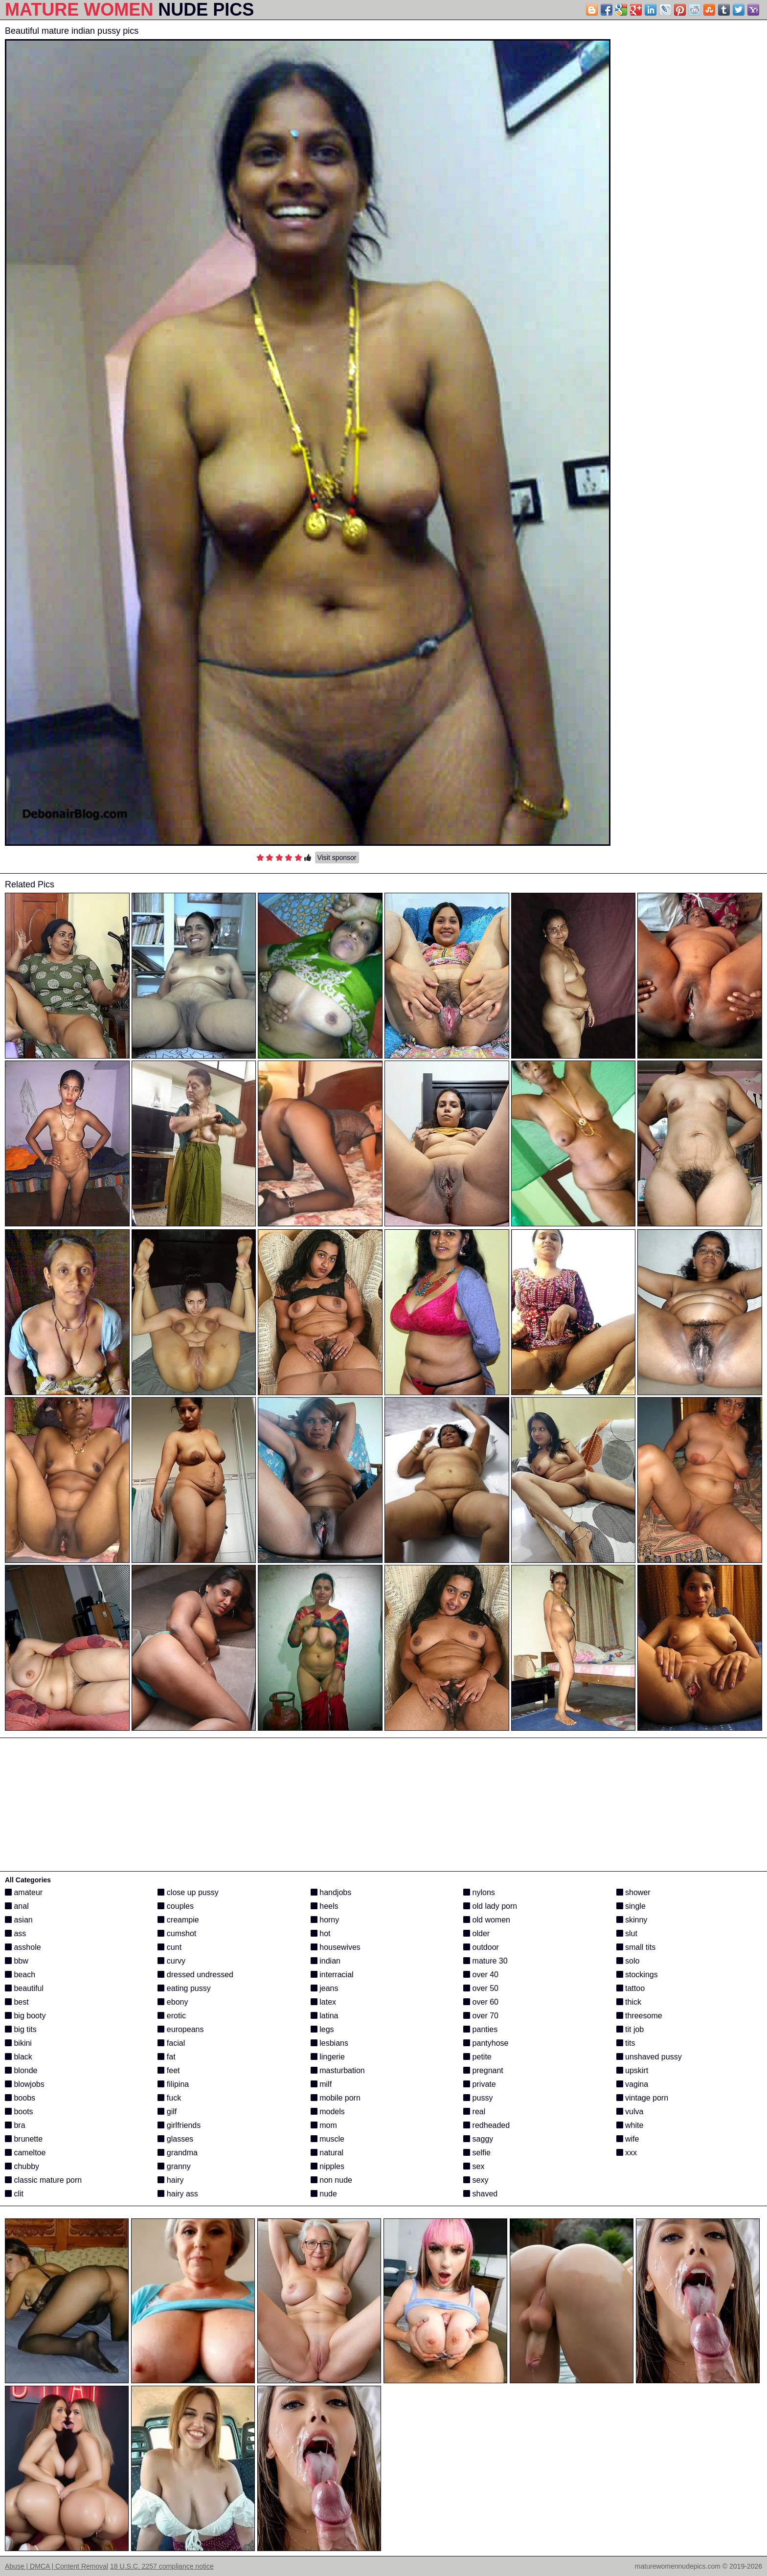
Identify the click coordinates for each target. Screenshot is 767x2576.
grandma (178, 2152)
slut (626, 1933)
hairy (170, 2180)
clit (14, 2194)
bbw (16, 1961)
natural (327, 2152)
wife (627, 2139)
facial (171, 2043)
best (17, 2002)
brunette (24, 2139)
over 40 (480, 1974)
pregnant (483, 2070)
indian (325, 1961)
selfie (477, 2152)
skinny (632, 1920)
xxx (626, 2152)
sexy (475, 2180)
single (631, 1906)
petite (477, 2057)
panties (480, 2029)
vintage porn (642, 2098)
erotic (172, 2015)
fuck (169, 2098)
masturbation (338, 2070)
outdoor (481, 1947)
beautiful (24, 1988)
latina (324, 2015)
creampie (178, 1920)
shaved (480, 2194)
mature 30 (485, 1961)
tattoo (630, 1988)
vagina (632, 2084)
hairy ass (178, 2194)
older (476, 1933)
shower (633, 1892)
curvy (171, 1961)
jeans (324, 1988)
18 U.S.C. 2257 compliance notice (162, 2566)
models (328, 2111)
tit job (630, 2029)
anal (17, 1906)
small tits (636, 1947)
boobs (20, 2098)
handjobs (331, 1892)
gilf (167, 2111)
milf (321, 2084)
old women (486, 1920)
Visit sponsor (337, 857)
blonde (21, 2070)
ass (15, 1933)
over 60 (480, 2002)
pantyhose (485, 2043)
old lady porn (490, 1906)
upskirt (632, 2070)
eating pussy (184, 1988)
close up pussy (188, 1892)
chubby (22, 2166)
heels (324, 1906)
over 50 (480, 1988)
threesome (639, 2015)
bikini (18, 2043)
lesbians (329, 2043)
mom (324, 2125)
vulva (630, 2111)
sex (473, 2166)
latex (323, 2002)
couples (176, 1906)
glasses (175, 2139)
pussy (478, 2098)
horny (325, 1920)
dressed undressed (195, 1974)
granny (174, 2166)
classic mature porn (43, 2180)
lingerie (328, 2057)
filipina (173, 2084)
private (479, 2084)
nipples (327, 2166)
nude (324, 2194)
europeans (180, 2029)
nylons (479, 1892)
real (474, 2111)
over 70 (480, 2015)
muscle (327, 2139)
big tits (21, 2029)
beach (20, 1974)
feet (169, 2070)
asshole (23, 1947)
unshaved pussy (649, 2057)
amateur (24, 1892)
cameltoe (25, 2152)
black (18, 2057)
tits (625, 2043)
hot (321, 1933)
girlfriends (179, 2125)
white (630, 2125)
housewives (336, 1947)
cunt (169, 1947)
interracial (332, 1974)
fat (166, 2057)
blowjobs (25, 2084)
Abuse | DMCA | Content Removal (56, 2566)
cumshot (177, 1933)
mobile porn (336, 2098)
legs (322, 2029)
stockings (637, 1974)
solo (628, 1961)
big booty (25, 2015)
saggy (478, 2139)
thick (628, 2002)
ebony (173, 2002)
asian (19, 1920)
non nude (331, 2180)
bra (15, 2125)
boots (19, 2111)
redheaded (486, 2125)
